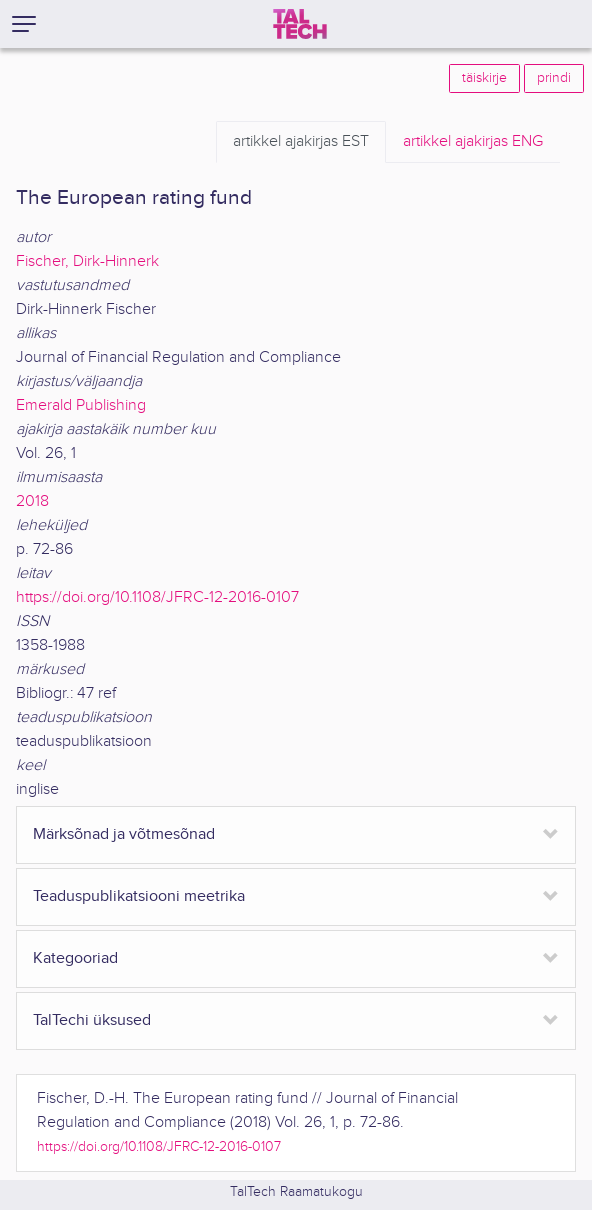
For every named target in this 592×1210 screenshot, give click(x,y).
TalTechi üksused (92, 1020)
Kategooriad (75, 958)
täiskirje (484, 78)
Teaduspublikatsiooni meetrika (139, 896)
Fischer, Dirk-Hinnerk (87, 261)
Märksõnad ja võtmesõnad (124, 834)
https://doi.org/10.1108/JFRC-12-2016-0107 (157, 597)
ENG (473, 142)
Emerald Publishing (81, 405)
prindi (554, 78)
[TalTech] (300, 24)
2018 (32, 501)
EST (301, 142)
